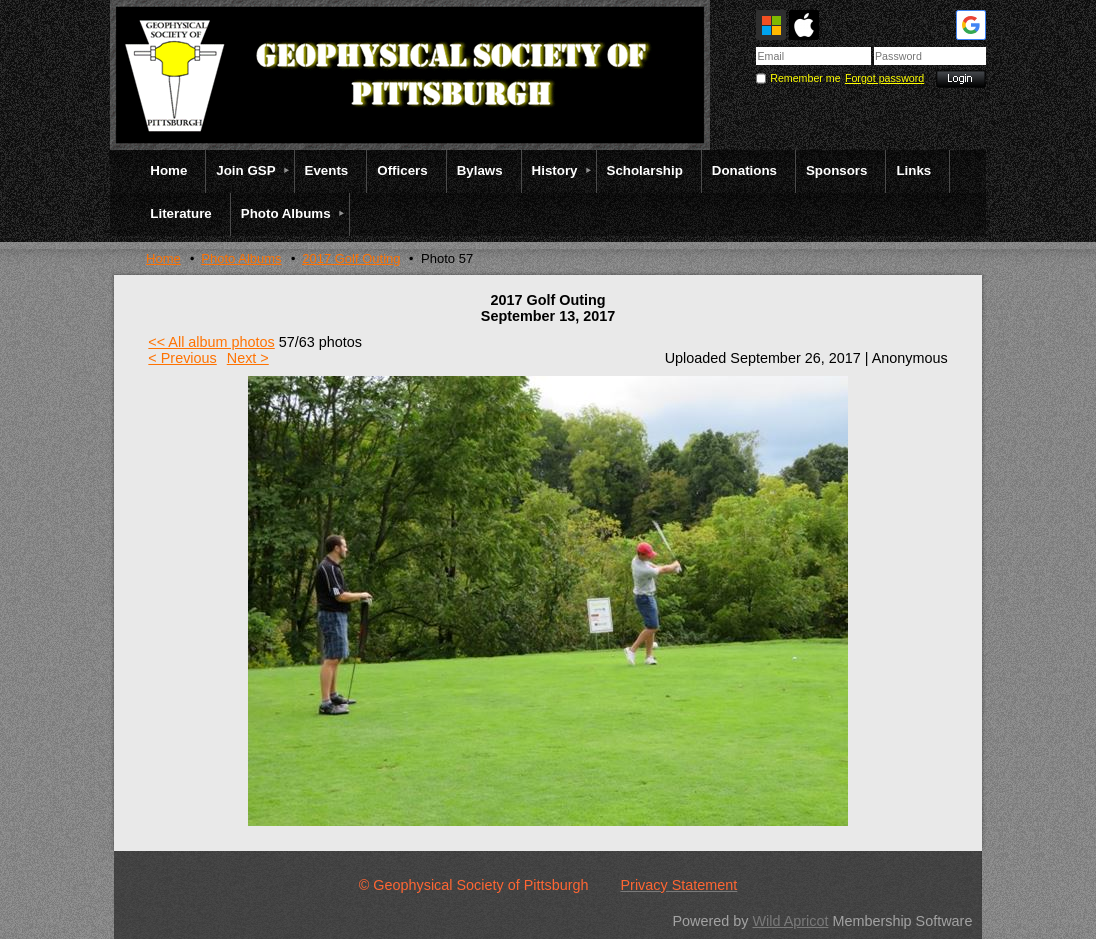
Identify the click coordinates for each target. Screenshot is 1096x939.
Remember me (805, 78)
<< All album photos (211, 342)
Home (163, 258)
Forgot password (884, 78)
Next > (248, 358)
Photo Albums (241, 258)
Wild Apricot (790, 921)
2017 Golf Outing (351, 258)
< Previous (182, 358)
